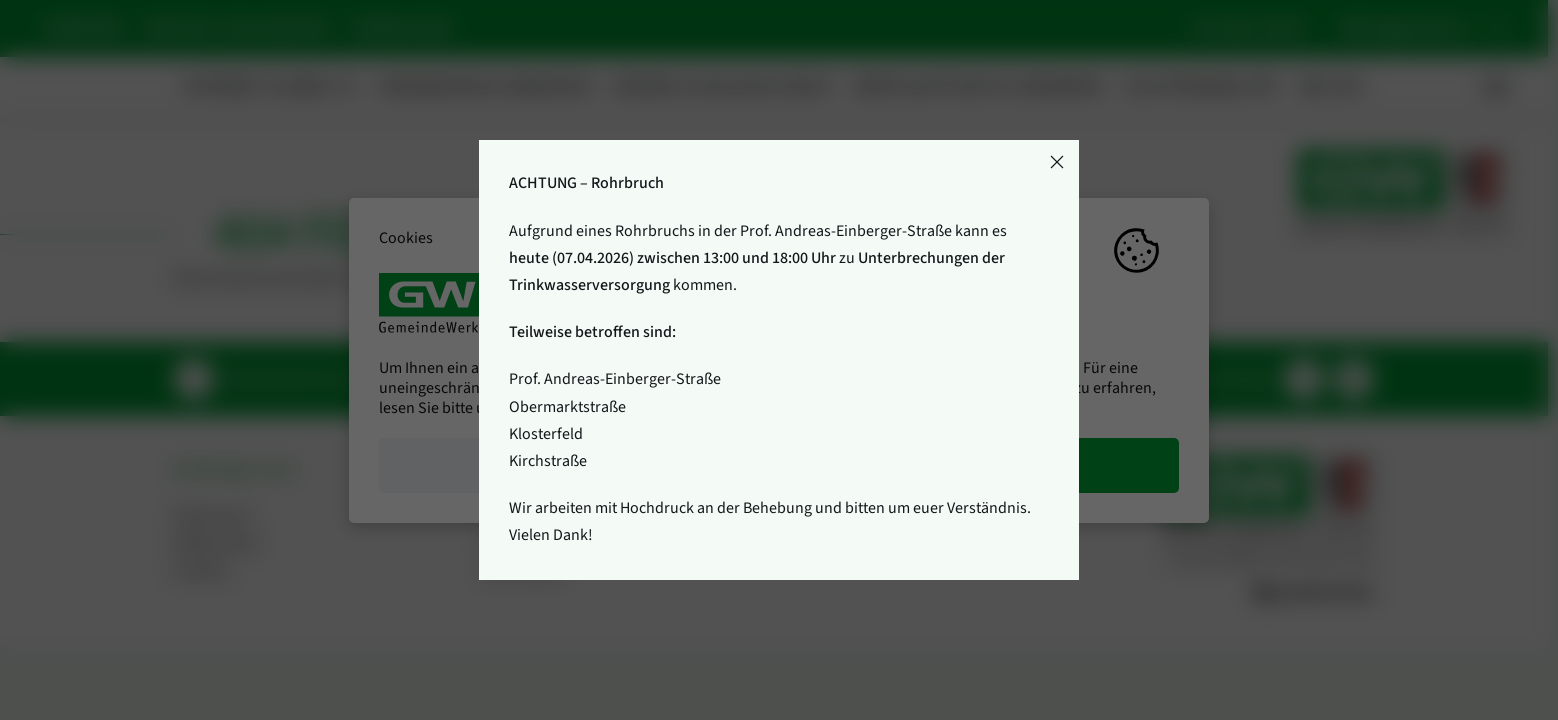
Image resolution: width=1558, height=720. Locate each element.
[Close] (1057, 162)
